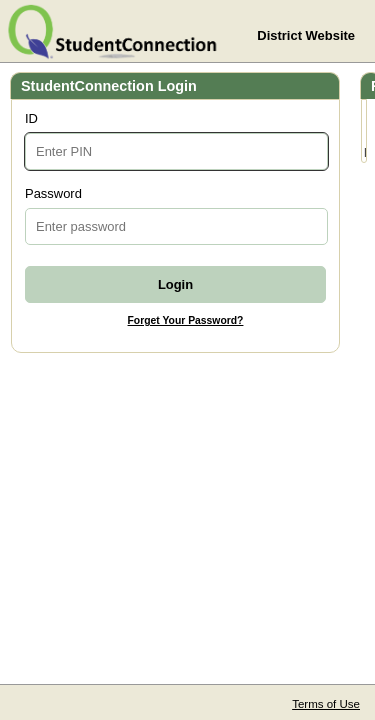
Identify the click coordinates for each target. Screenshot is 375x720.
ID (31, 118)
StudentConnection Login (109, 86)
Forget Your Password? (186, 320)
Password (53, 193)
